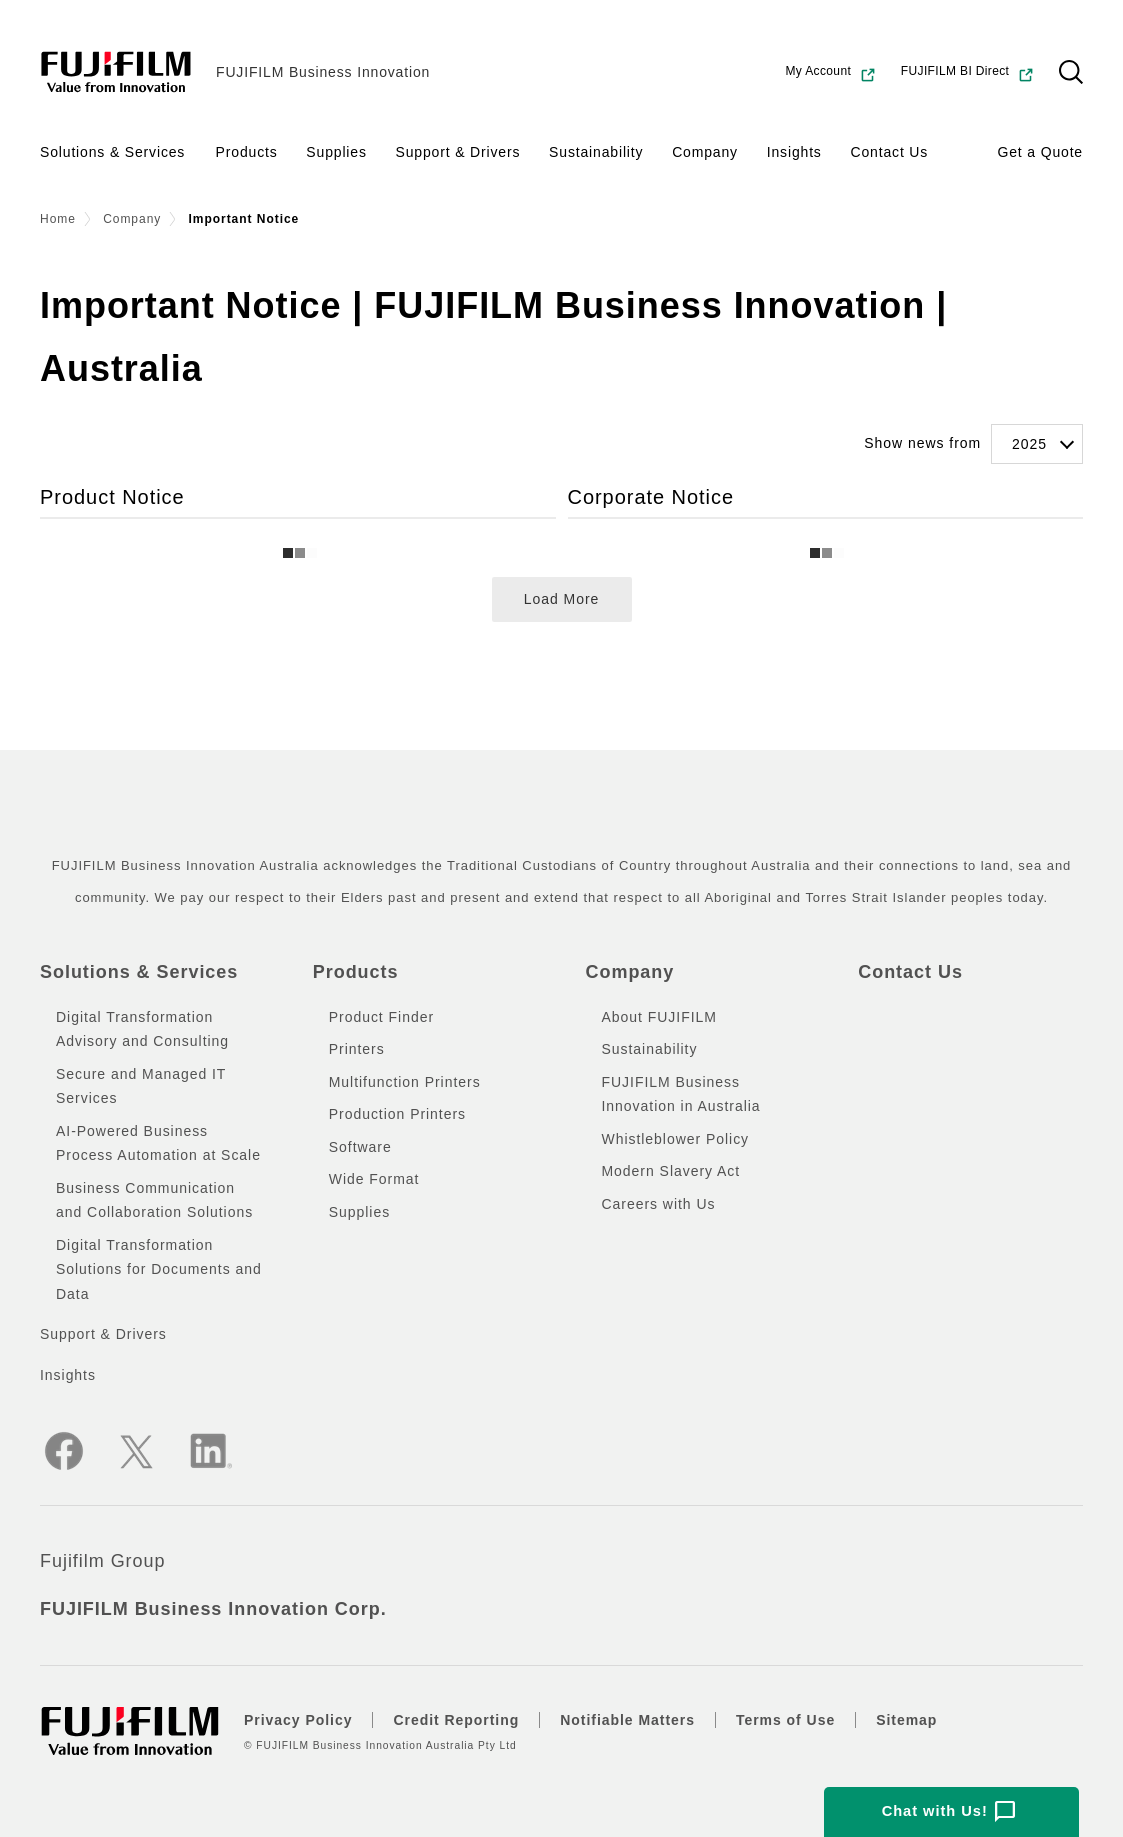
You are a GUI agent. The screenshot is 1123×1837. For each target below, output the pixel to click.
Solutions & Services (112, 152)
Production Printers (397, 1114)
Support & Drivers (458, 152)
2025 (1029, 444)
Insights (794, 152)
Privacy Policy (298, 1720)
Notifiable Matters (627, 1720)
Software (360, 1147)
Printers (357, 1049)
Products (247, 152)
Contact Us (889, 152)
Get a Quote (1040, 152)
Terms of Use (785, 1720)
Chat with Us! (949, 1812)
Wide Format (374, 1179)
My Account (830, 74)
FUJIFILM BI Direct (968, 74)
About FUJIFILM (659, 1017)
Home (58, 219)
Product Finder (381, 1017)
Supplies (336, 152)
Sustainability (596, 152)
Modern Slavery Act (671, 1171)
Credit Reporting (456, 1720)
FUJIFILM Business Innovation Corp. (213, 1609)
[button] (1071, 72)
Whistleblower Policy (676, 1139)
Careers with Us (659, 1204)
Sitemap (906, 1720)
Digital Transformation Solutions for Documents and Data (159, 1269)
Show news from (922, 443)
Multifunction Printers (405, 1082)
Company (705, 152)
